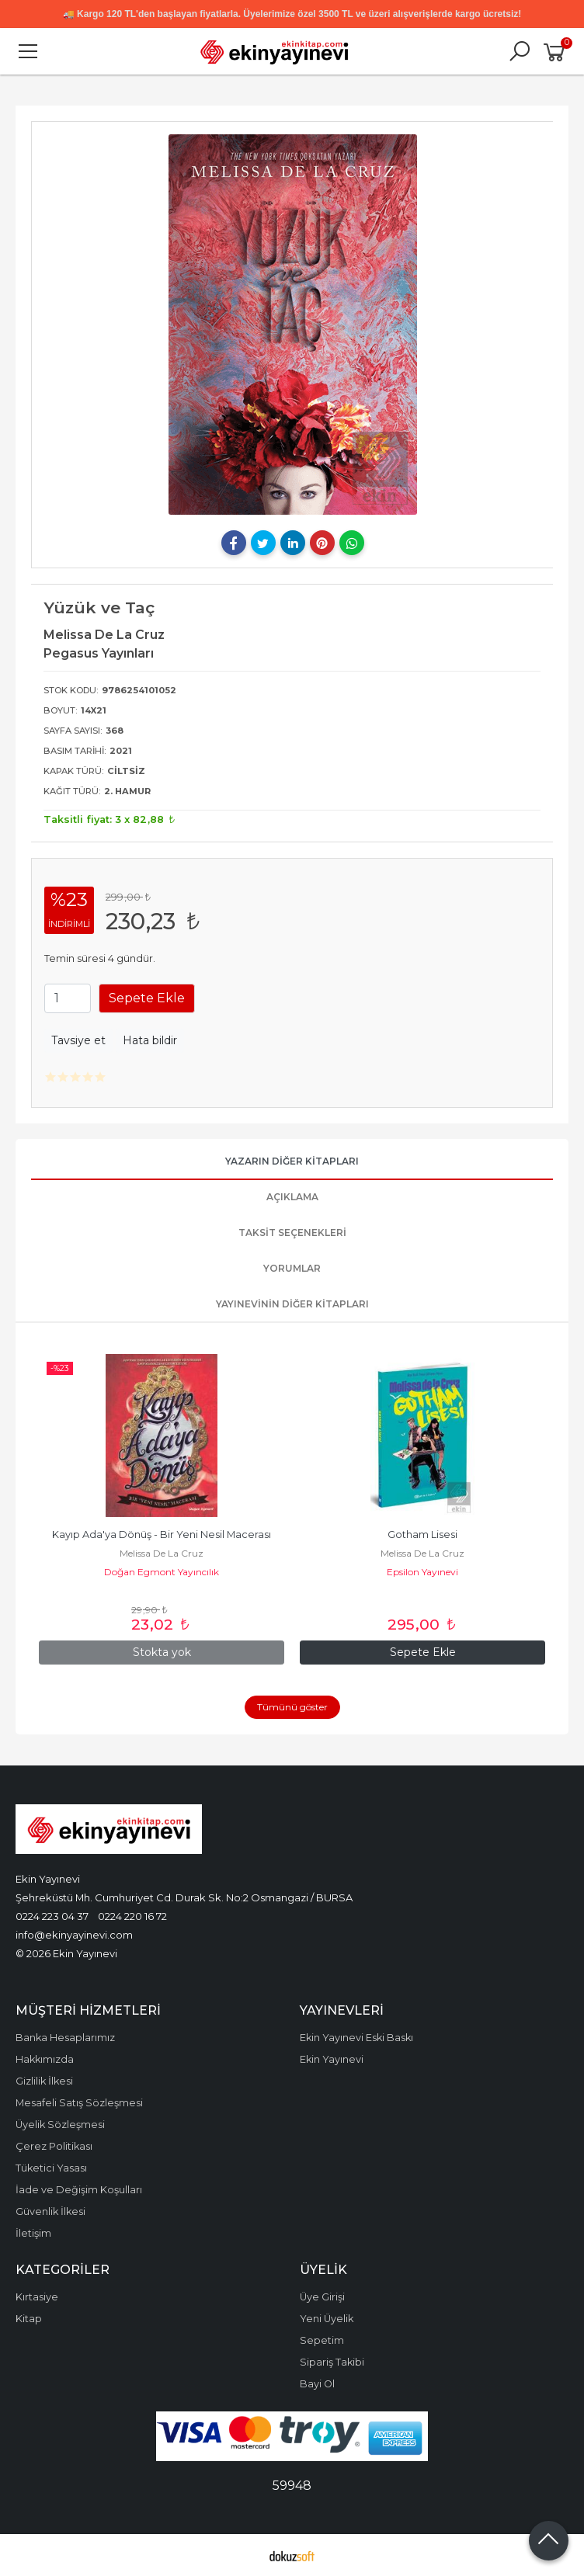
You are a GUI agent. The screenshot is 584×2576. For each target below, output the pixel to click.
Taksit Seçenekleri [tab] (292, 1232)
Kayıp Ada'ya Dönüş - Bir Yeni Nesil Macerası (161, 1534)
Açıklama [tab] (292, 1197)
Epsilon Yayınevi (422, 1572)
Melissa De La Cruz (161, 1553)
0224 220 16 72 (132, 1916)
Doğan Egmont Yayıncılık (161, 1572)
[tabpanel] (292, 324)
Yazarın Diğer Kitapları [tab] (292, 1161)
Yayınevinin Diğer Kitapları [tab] (292, 1304)
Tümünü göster (292, 1707)
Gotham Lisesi (422, 1534)
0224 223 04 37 (52, 1916)
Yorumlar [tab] (292, 1268)
